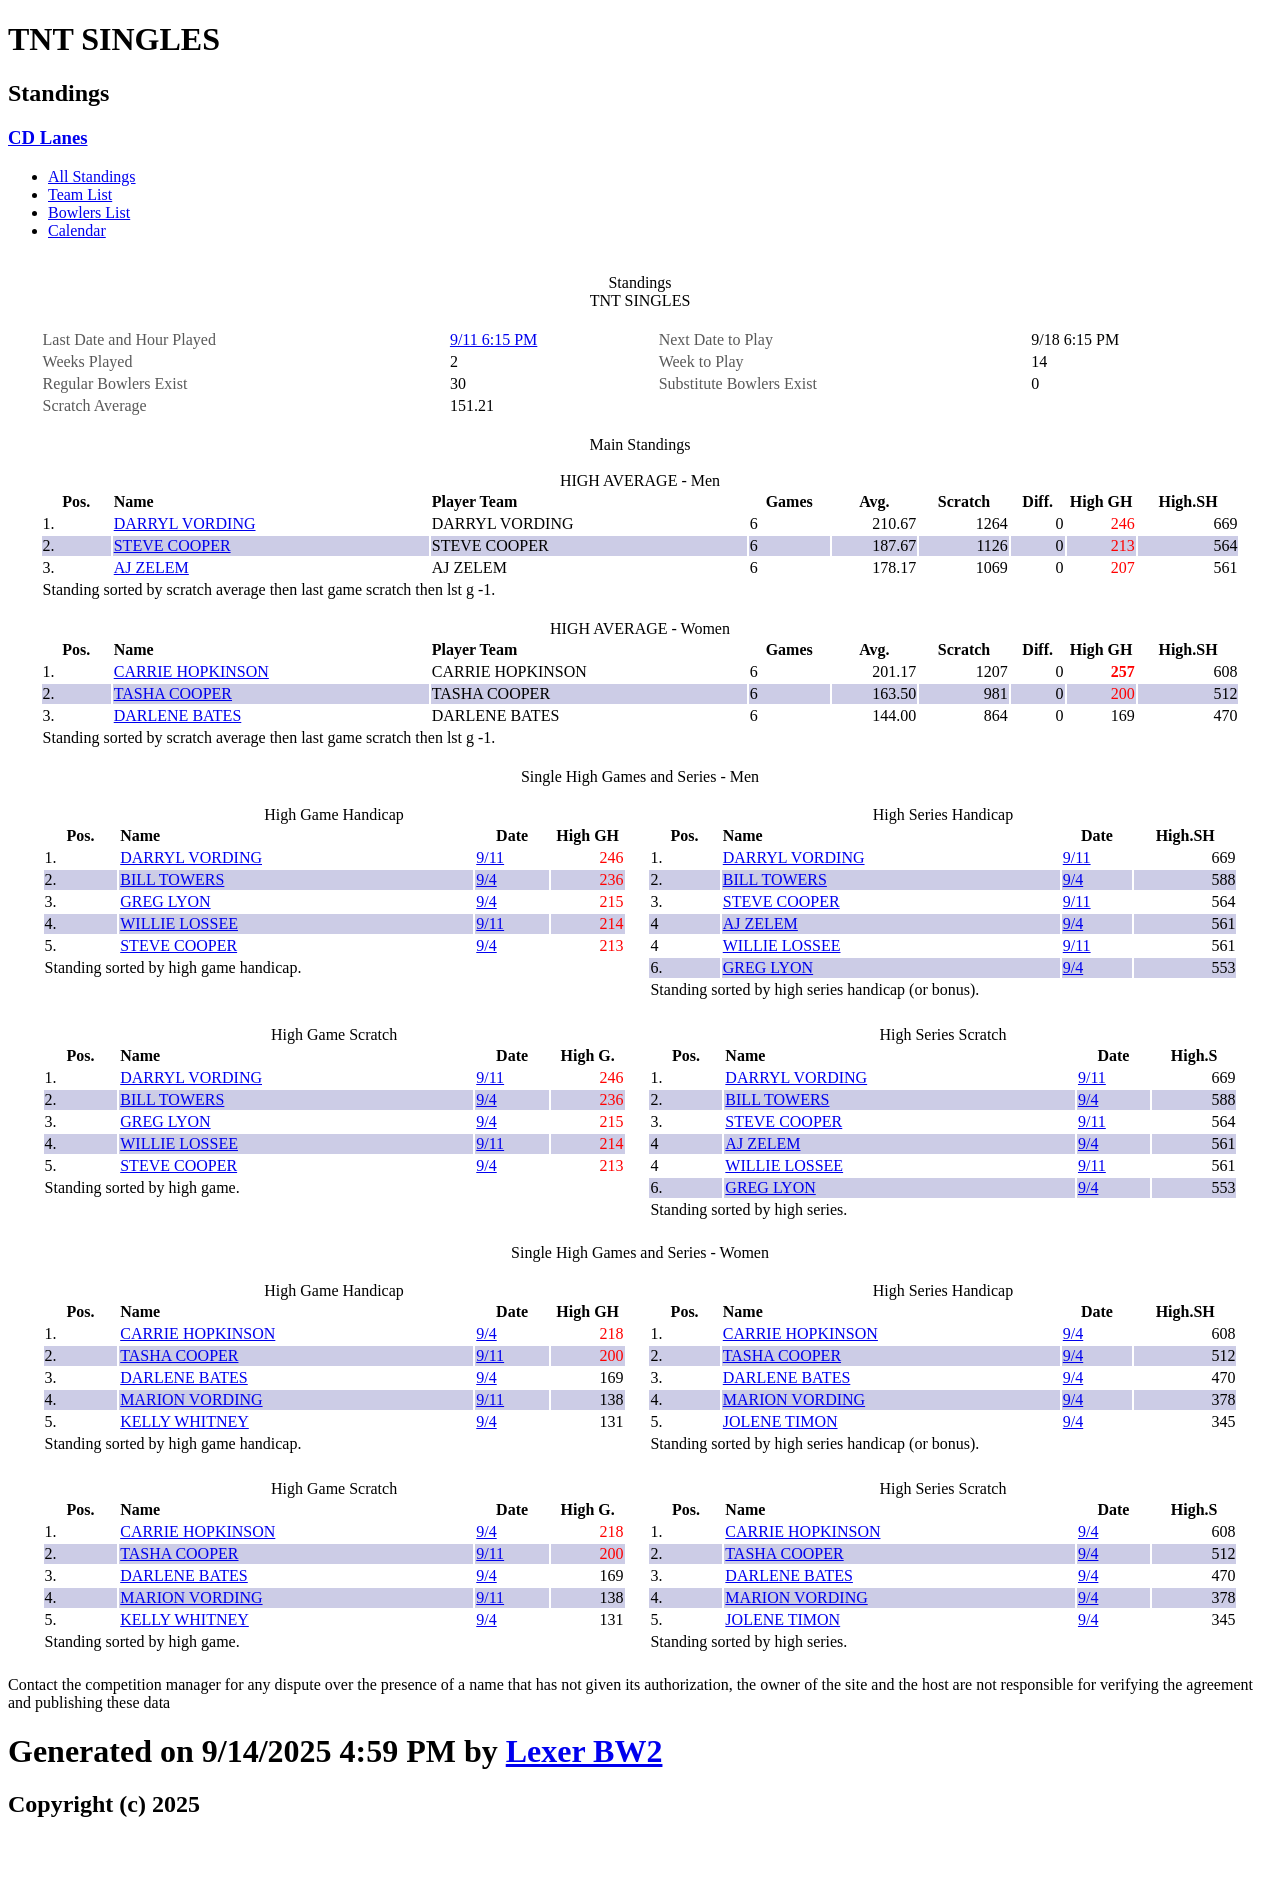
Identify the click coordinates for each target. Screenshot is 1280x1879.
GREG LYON (165, 901)
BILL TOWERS (172, 879)
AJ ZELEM (151, 567)
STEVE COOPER (172, 545)
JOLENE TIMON (780, 1421)
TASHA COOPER (173, 693)
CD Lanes (48, 137)
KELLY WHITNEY (184, 1421)
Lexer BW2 (584, 1751)
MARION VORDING (191, 1399)
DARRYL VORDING (185, 523)
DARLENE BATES (178, 715)
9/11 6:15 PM (493, 339)
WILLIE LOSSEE (179, 923)
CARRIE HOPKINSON (191, 671)
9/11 (490, 857)
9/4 (486, 879)
